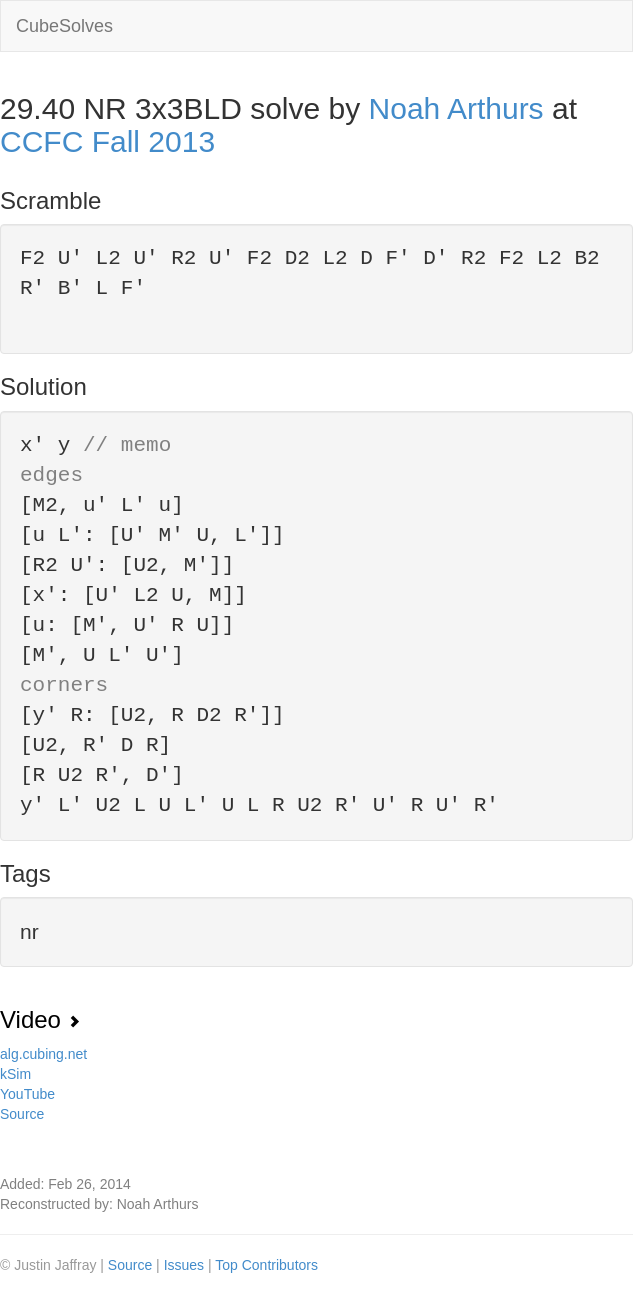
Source (22, 1114)
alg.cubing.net (43, 1054)
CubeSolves (64, 26)
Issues (186, 1265)
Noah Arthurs (456, 108)
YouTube (27, 1094)
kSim (15, 1074)
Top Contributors (266, 1265)
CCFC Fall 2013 (107, 141)
